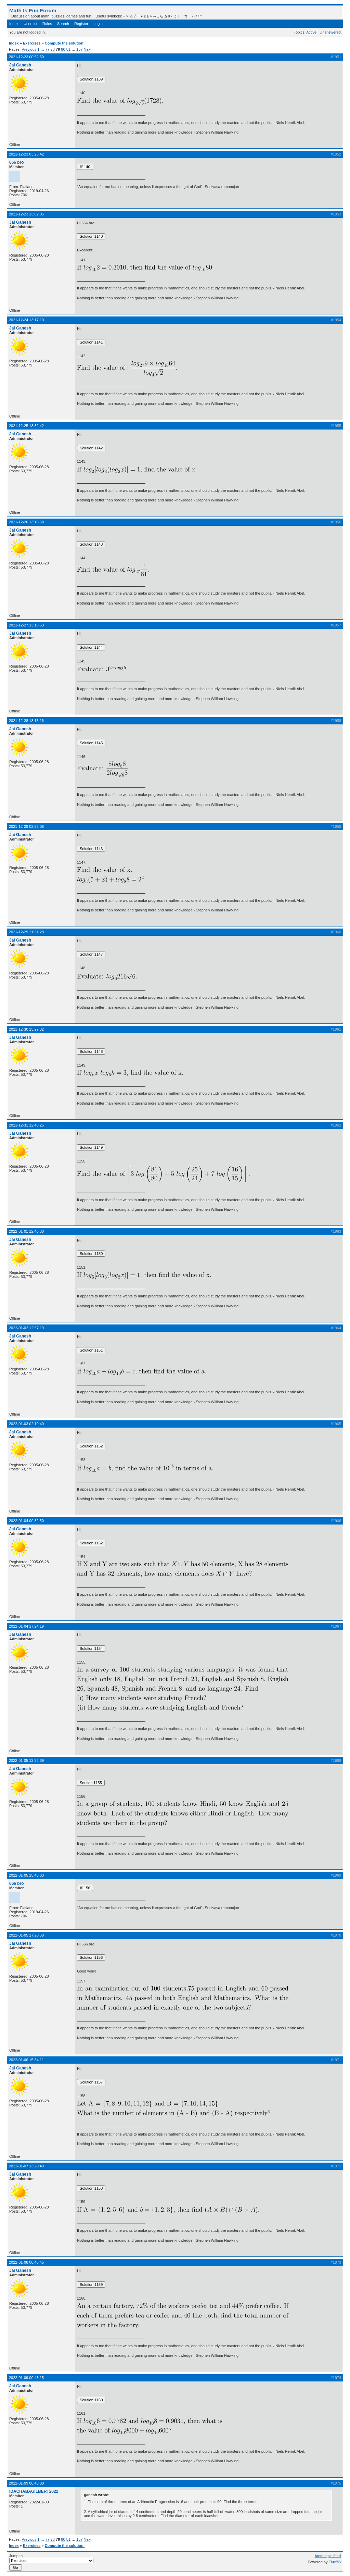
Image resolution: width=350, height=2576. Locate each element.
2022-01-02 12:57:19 (26, 1328)
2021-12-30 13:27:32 (26, 1029)
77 (47, 49)
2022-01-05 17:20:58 (26, 1935)
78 (53, 49)
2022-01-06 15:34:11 (26, 2060)
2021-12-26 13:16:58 (26, 522)
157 (79, 49)
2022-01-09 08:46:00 (26, 2483)
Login (98, 24)
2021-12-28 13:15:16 (26, 721)
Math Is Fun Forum (32, 10)
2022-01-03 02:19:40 (26, 1424)
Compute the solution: (65, 43)
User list (30, 24)
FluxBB (335, 2562)
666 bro (16, 162)
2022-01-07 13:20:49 (26, 2166)
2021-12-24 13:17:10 (26, 320)
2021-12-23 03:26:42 (26, 154)
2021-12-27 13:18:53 (26, 625)
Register (81, 24)
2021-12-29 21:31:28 (26, 932)
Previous (29, 49)
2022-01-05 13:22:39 (26, 1760)
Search (63, 24)
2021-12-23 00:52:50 (26, 57)
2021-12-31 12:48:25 (26, 1125)
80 (63, 49)
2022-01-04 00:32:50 (26, 1521)
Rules (47, 24)
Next (87, 49)
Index (13, 24)
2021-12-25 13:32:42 (26, 426)
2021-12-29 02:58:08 (26, 826)
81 (68, 49)
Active (311, 32)
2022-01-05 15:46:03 (26, 1875)
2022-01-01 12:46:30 (26, 1231)
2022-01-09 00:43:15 (26, 2378)
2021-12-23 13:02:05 (26, 214)
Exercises (31, 43)
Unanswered (330, 32)
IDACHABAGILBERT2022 (33, 2491)
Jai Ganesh (20, 65)
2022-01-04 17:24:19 (26, 1626)
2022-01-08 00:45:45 (26, 2262)
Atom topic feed (328, 2556)
